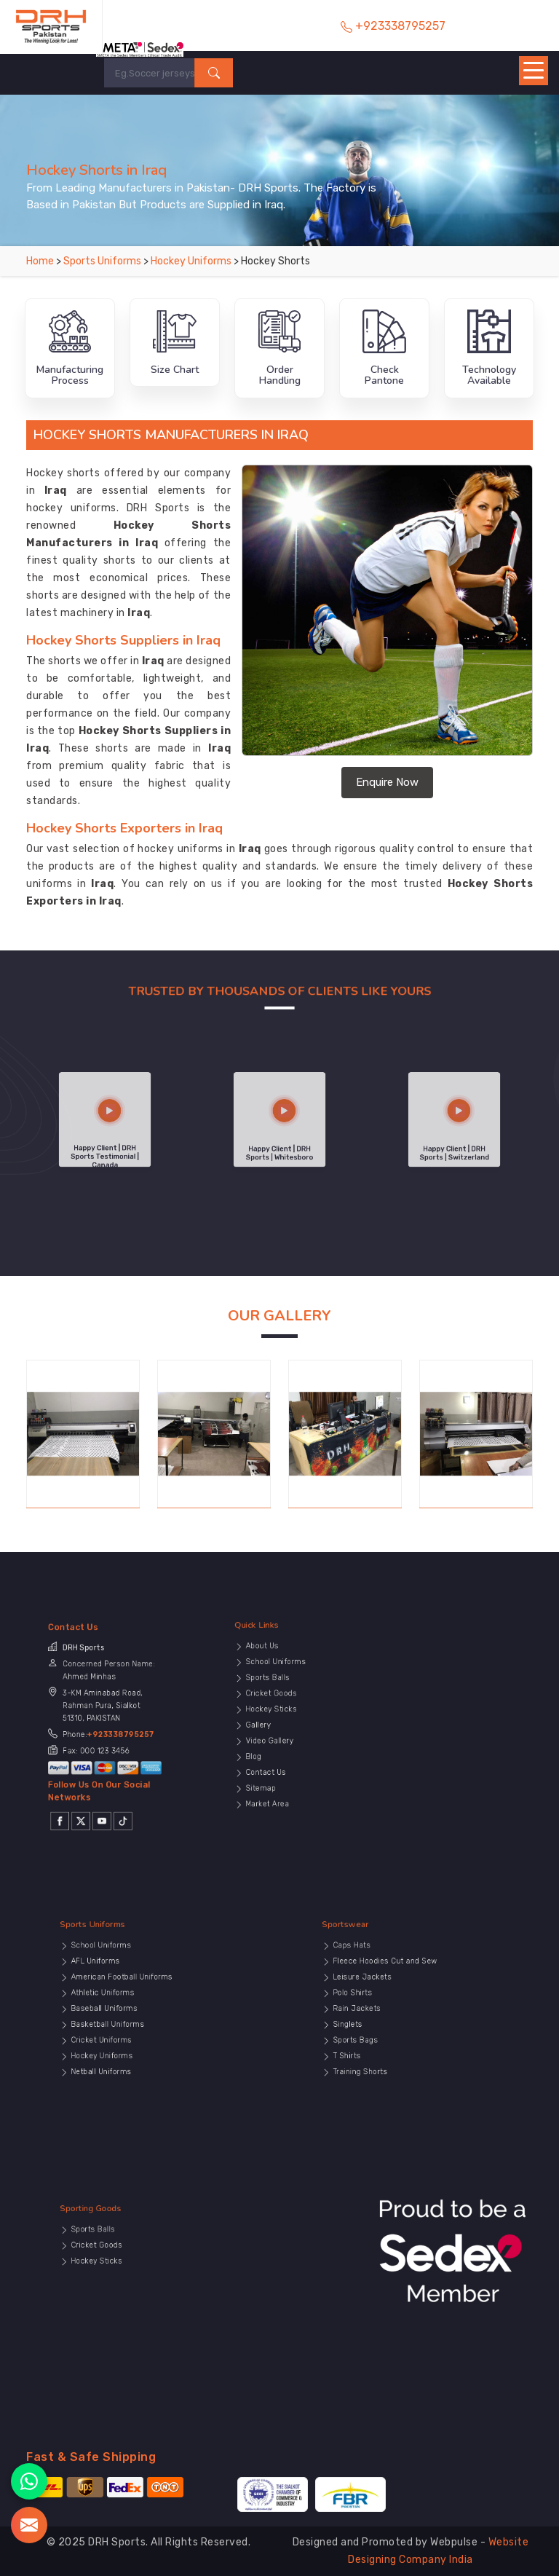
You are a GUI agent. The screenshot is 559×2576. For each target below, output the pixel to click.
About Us (294, 1689)
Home (40, 261)
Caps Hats (382, 1989)
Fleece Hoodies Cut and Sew (396, 1996)
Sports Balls (297, 1703)
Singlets (380, 2023)
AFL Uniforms (123, 1996)
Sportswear (382, 1980)
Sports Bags (384, 2030)
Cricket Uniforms (125, 2030)
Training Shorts (386, 2044)
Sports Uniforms (103, 261)
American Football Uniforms (134, 2003)
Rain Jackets (384, 2016)
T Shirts (380, 2037)
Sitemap (293, 1751)
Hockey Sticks (298, 1717)
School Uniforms (300, 1696)
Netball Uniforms (125, 2044)
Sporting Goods (123, 2264)
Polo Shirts (383, 2010)
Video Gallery (297, 1730)
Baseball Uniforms (126, 2016)
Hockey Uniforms (192, 261)
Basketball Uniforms (128, 2023)
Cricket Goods (298, 1710)
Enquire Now (387, 782)
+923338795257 (111, 1729)
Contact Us (296, 1744)
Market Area (296, 1758)
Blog (290, 1737)
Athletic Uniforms (126, 2010)
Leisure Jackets (387, 2003)
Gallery (292, 1723)
